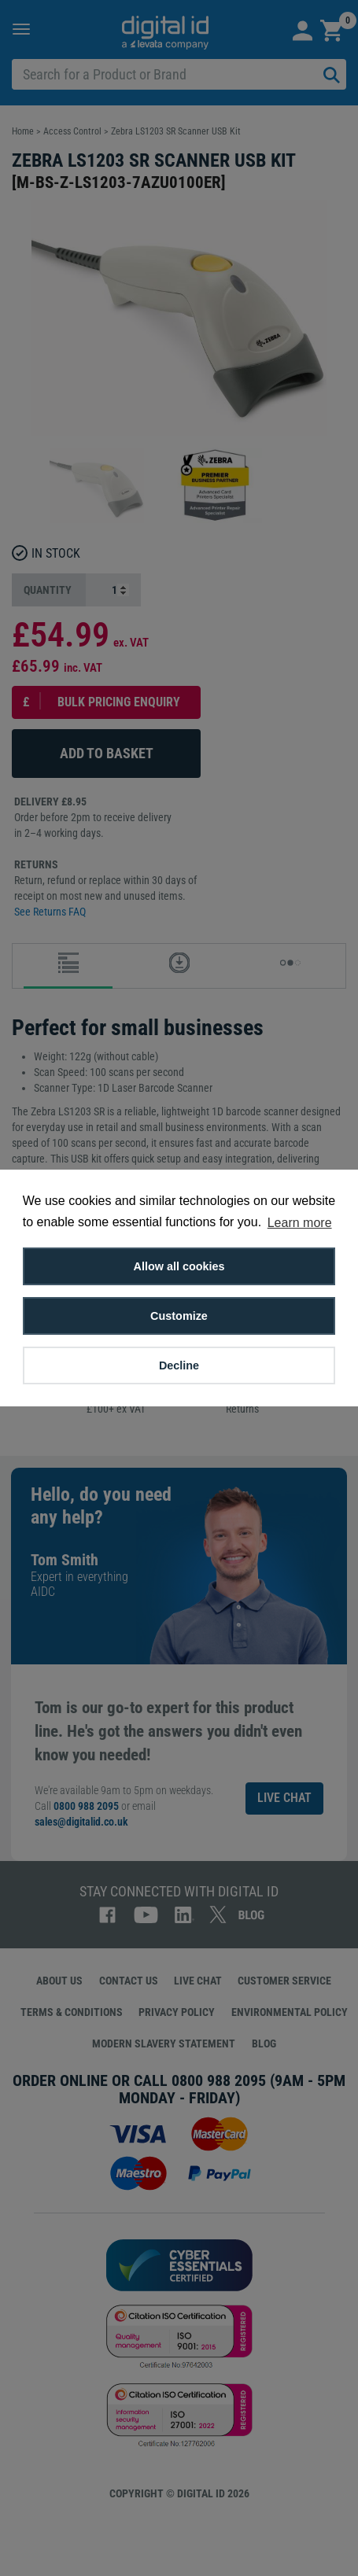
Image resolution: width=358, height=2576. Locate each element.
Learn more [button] (300, 1222)
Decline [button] (179, 1365)
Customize (179, 1316)
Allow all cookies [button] (179, 1266)
